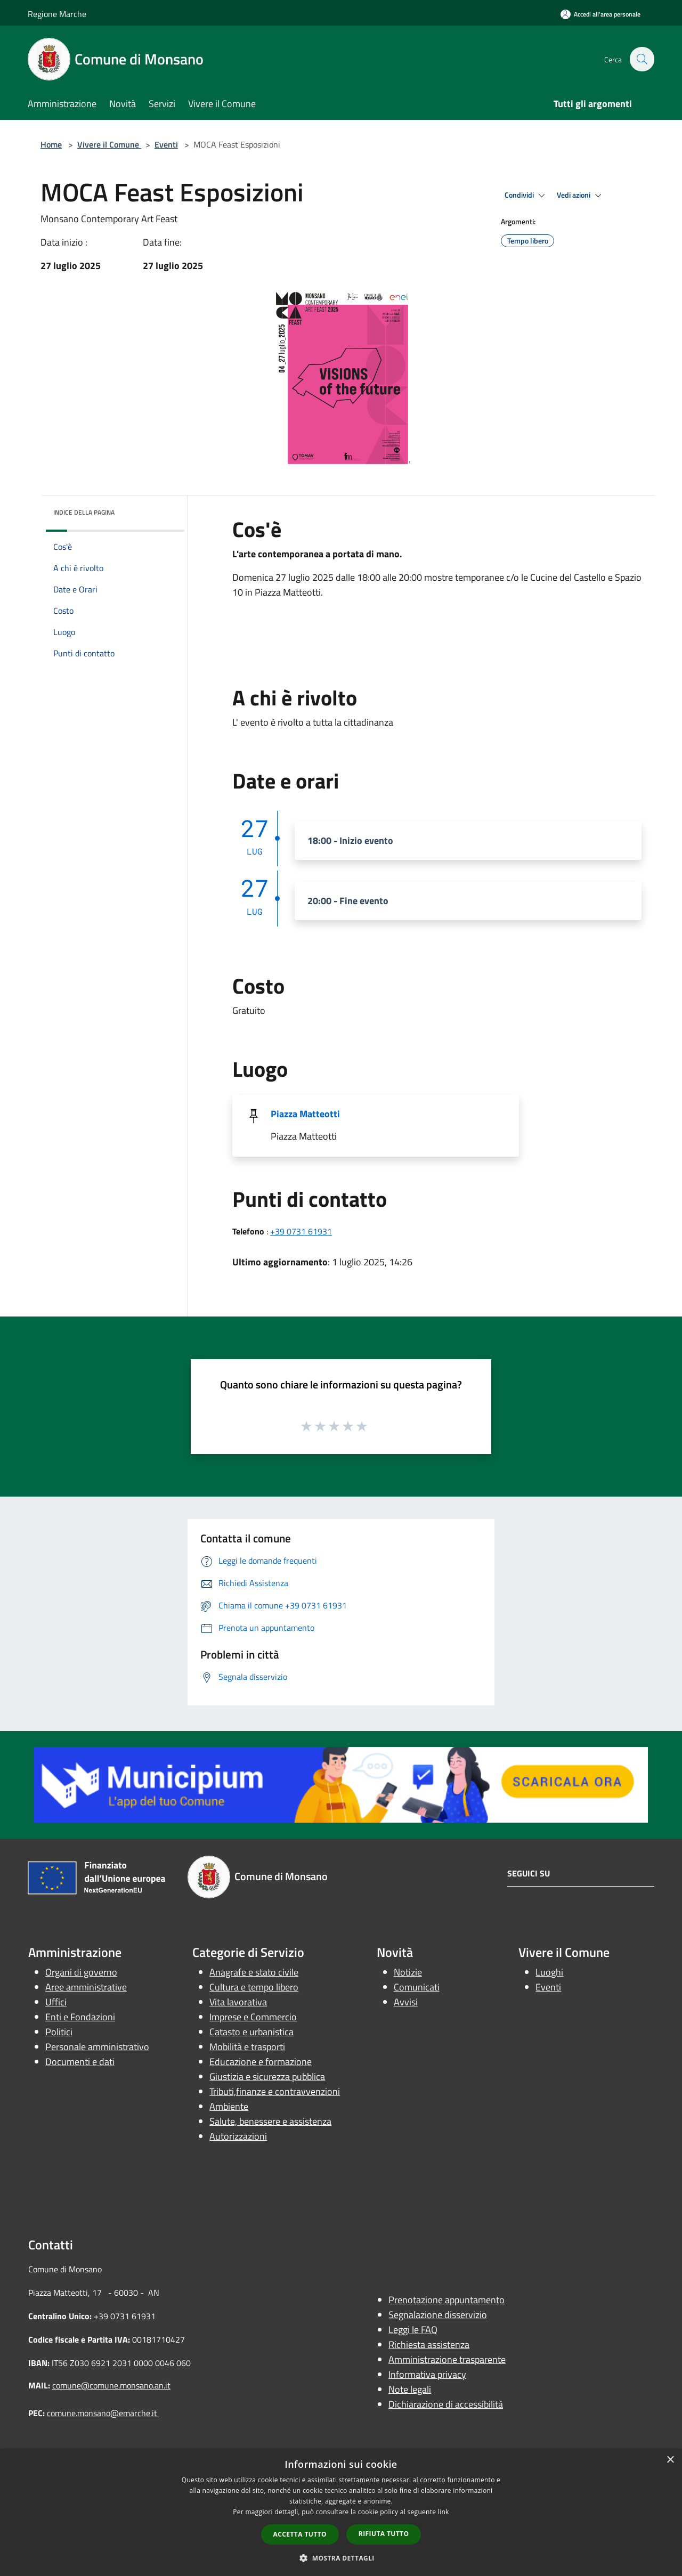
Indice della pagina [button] (84, 512)
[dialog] (341, 2512)
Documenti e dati (80, 2061)
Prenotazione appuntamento (446, 2300)
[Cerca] (641, 59)
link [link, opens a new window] (443, 2511)
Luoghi (549, 1972)
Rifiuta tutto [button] (384, 2533)
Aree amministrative (86, 1987)
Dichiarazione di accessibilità (445, 2404)
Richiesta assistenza (428, 2344)
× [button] (670, 2460)
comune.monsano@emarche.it (103, 2413)
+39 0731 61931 (301, 1231)
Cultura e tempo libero (253, 1987)
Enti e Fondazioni (80, 2017)
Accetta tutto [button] (300, 2534)
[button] (341, 2558)
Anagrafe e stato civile (253, 1972)
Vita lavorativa (238, 2002)
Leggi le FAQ (412, 2329)
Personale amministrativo (97, 2046)
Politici (58, 2032)
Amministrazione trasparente (447, 2359)
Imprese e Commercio (253, 2017)
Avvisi (406, 2002)
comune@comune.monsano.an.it (111, 2385)
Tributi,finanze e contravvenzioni (274, 2091)
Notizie (408, 1972)
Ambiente (228, 2106)
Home (51, 144)
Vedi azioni (581, 195)
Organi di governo (81, 1972)
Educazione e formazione (260, 2061)
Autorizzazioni (238, 2136)
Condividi (526, 195)
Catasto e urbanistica (251, 2032)
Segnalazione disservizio (437, 2314)
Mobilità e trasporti (247, 2046)
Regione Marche (57, 13)
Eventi (166, 144)
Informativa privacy (427, 2374)
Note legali (409, 2389)
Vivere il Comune (109, 144)
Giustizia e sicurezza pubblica (267, 2076)
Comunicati (417, 1987)
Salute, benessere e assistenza (270, 2121)
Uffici (56, 2002)
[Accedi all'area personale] (600, 14)
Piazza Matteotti (305, 1114)
